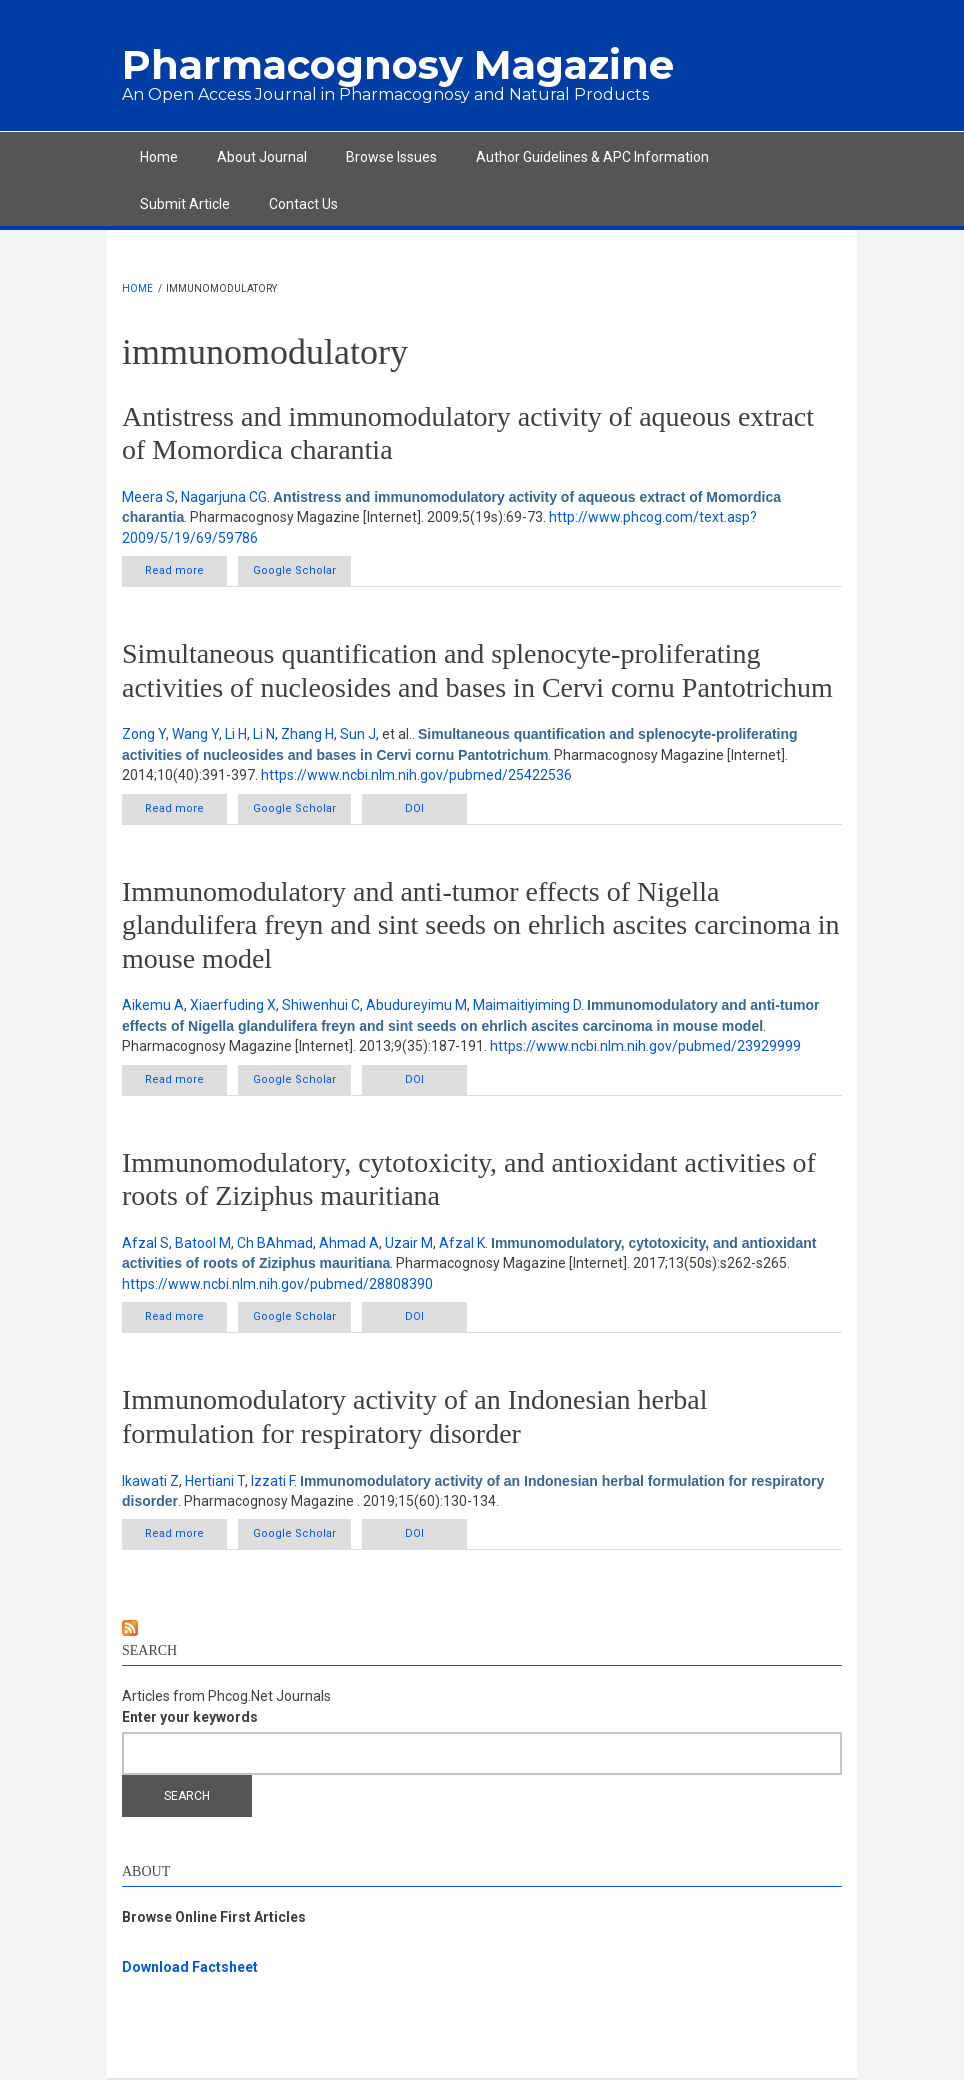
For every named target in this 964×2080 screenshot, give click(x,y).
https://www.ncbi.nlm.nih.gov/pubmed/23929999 (645, 1046)
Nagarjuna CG (224, 497)
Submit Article (185, 204)
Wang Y (195, 734)
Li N (264, 734)
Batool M (203, 1243)
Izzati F (272, 1481)
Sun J (358, 734)
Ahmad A (349, 1243)
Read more (186, 570)
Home (159, 157)
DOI (414, 808)
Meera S (148, 497)
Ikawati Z (150, 1481)
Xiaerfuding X (233, 1005)
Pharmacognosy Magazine (398, 64)
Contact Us (303, 204)
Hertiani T (215, 1481)
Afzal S (145, 1243)
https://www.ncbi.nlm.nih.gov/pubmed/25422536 (416, 775)
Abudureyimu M (416, 1005)
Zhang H (307, 734)
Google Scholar (294, 570)
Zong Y (144, 734)
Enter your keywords (190, 1717)
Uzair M (409, 1243)
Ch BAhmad (275, 1243)
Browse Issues (391, 157)
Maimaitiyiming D (527, 1005)
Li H (236, 734)
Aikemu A (153, 1005)
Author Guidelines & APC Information (592, 157)
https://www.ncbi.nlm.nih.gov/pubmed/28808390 (277, 1284)
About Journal (262, 157)
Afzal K (462, 1243)
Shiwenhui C (321, 1005)
